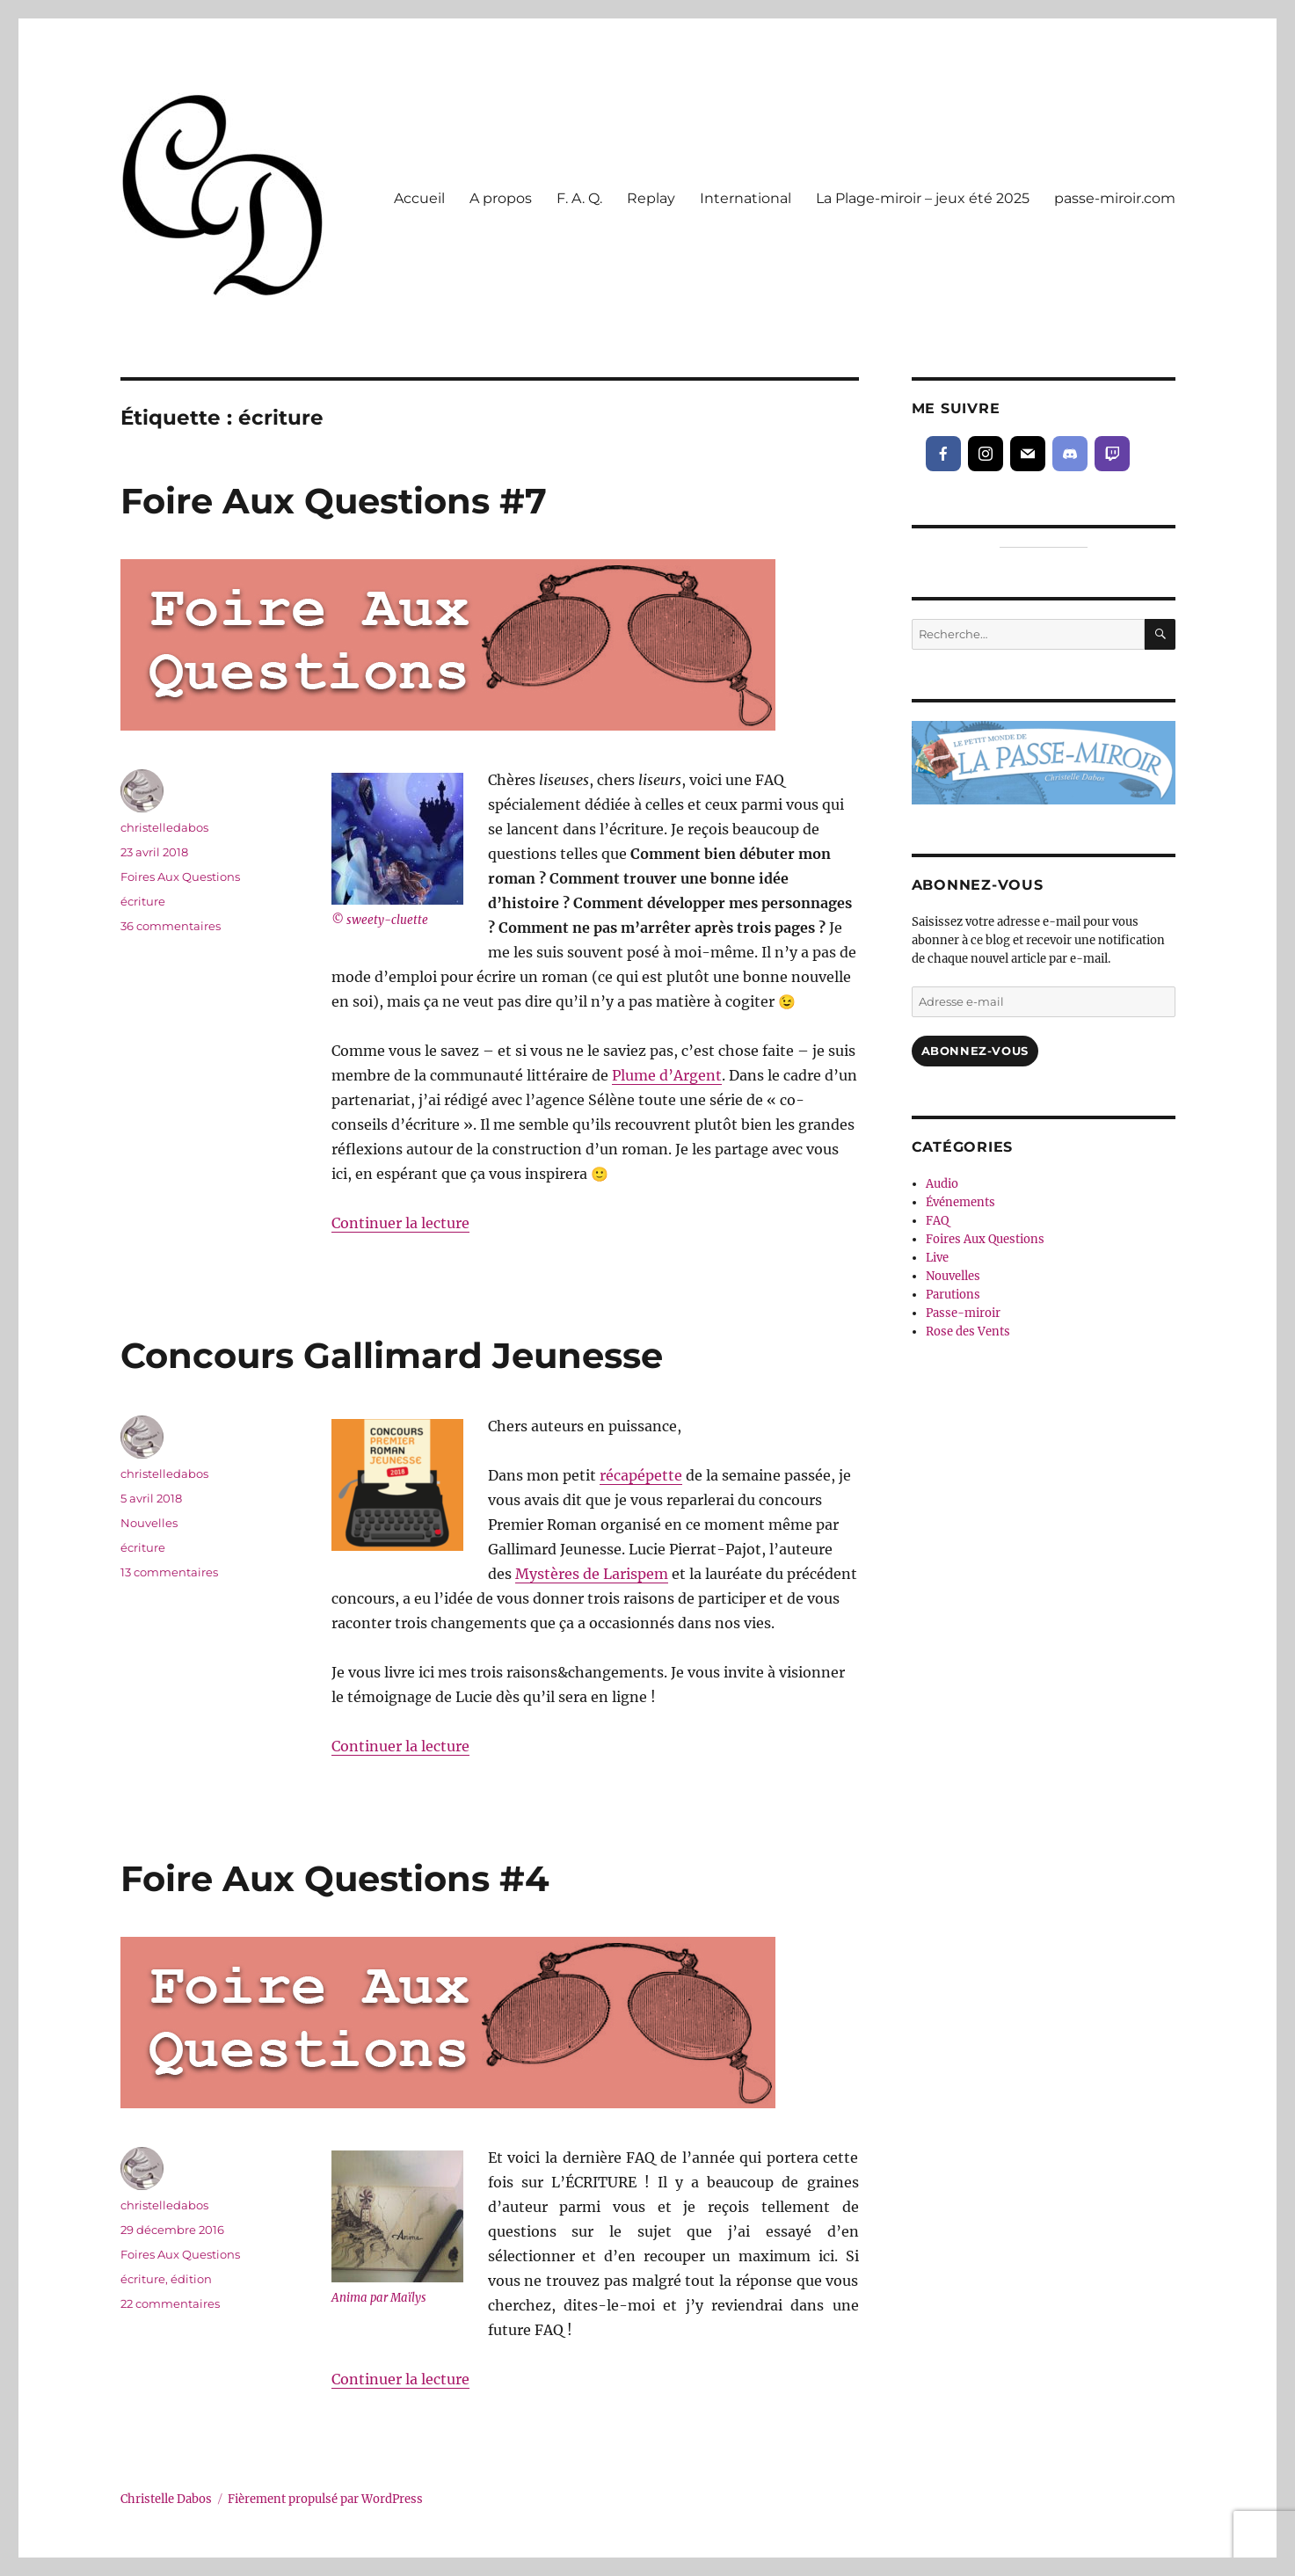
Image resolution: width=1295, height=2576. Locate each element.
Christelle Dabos (166, 2499)
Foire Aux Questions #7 (333, 500)
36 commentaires (170, 926)
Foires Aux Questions (180, 877)
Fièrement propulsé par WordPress (325, 2499)
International (745, 198)
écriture (142, 901)
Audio (942, 1183)
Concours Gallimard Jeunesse (391, 1355)
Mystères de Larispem (591, 1574)
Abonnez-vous (975, 1051)
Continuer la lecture (400, 1223)
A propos (500, 198)
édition (191, 2279)
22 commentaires (170, 2303)
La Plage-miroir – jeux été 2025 (922, 198)
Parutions (953, 1294)
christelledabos (164, 827)
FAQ (937, 1220)
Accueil (419, 198)
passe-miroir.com (1114, 198)
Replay (651, 198)
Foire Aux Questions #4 (334, 1878)
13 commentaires (169, 1572)
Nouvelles (149, 1523)
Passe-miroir (963, 1313)
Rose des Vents (968, 1331)
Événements (960, 1202)
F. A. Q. (579, 198)
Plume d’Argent (667, 1075)
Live (937, 1257)
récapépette (641, 1475)
